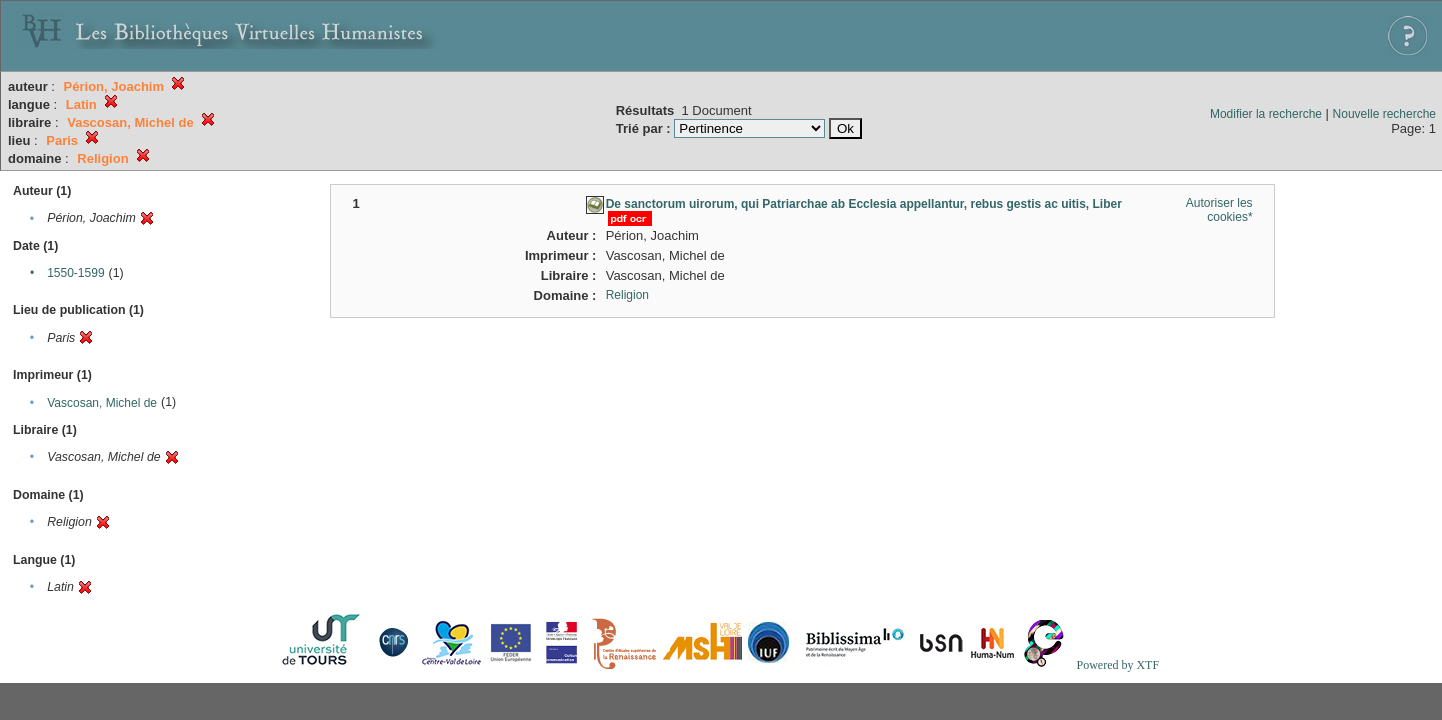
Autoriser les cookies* (1219, 210)
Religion (627, 295)
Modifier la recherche (1266, 114)
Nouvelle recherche (1384, 114)
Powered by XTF (1117, 665)
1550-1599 (75, 273)
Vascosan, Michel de (102, 403)
